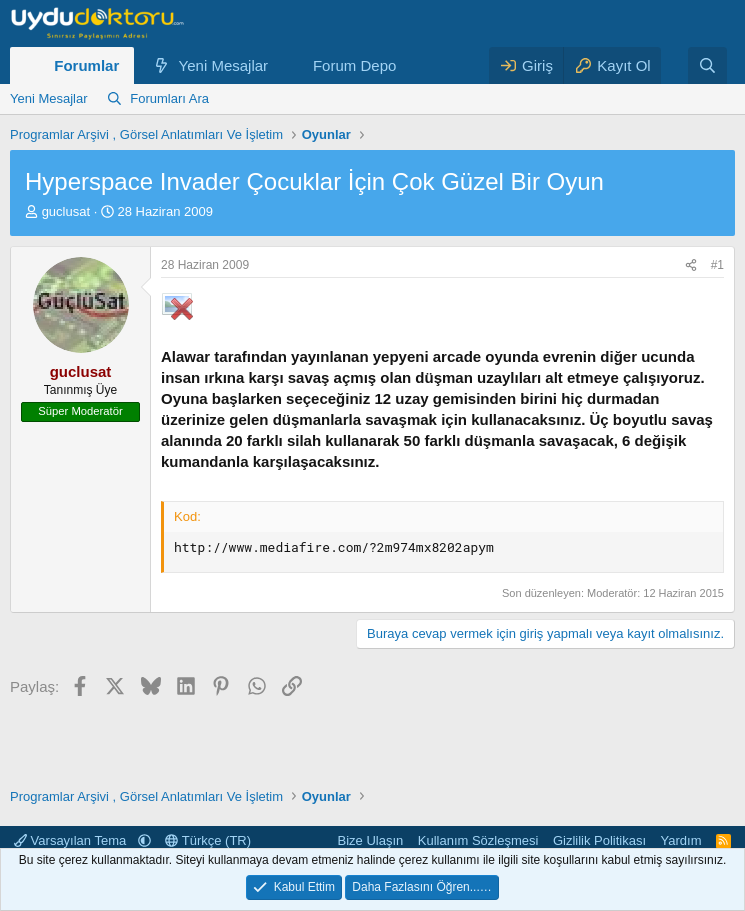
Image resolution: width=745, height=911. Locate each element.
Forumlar (86, 65)
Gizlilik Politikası (599, 840)
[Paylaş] (691, 265)
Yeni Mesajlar (224, 65)
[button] (284, 65)
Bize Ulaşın (371, 840)
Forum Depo (354, 65)
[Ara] (707, 65)
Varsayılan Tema (72, 840)
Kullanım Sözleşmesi (478, 840)
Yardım (681, 840)
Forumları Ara (169, 98)
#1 (717, 265)
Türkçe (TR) (208, 840)
